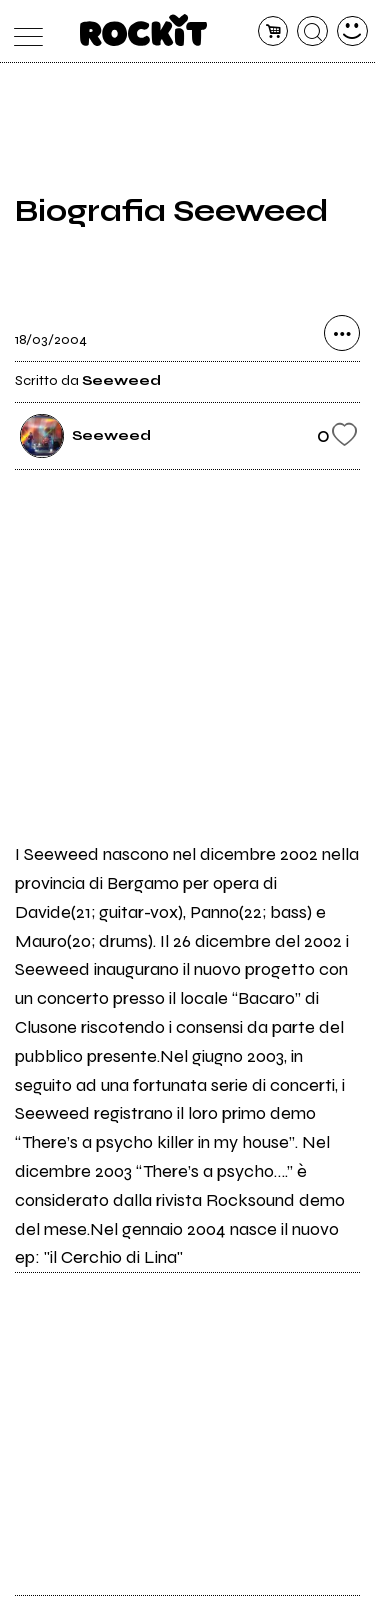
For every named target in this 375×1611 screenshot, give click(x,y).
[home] (143, 30)
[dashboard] (352, 31)
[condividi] (342, 333)
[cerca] (312, 31)
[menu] (23, 31)
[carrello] (273, 31)
